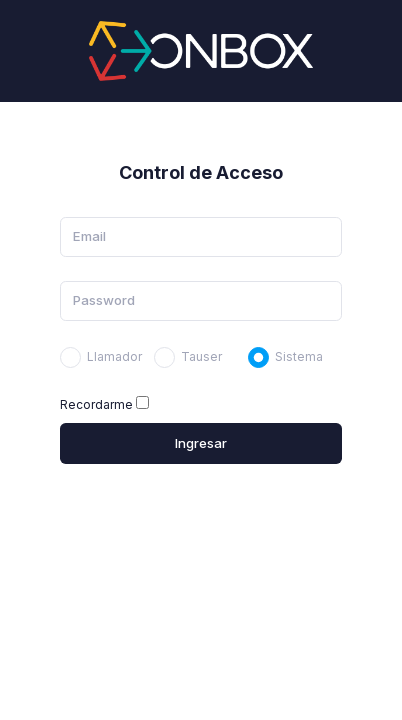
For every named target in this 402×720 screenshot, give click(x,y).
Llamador (114, 356)
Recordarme (96, 404)
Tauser (201, 356)
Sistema (299, 356)
